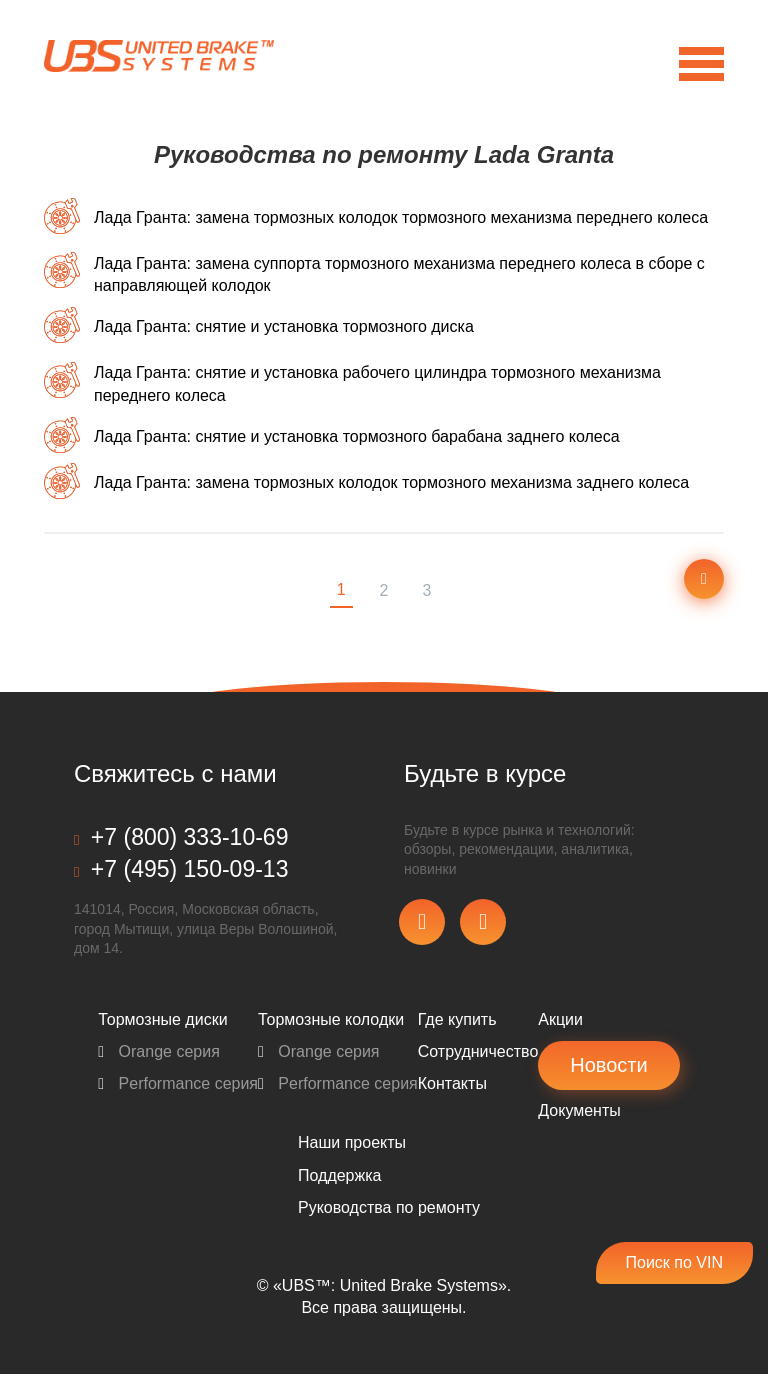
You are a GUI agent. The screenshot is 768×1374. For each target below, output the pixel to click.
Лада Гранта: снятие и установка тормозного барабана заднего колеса (357, 436)
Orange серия (159, 1051)
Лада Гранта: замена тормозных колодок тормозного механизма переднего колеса (401, 217)
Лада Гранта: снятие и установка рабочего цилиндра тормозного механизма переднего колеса (377, 383)
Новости (608, 1065)
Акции (560, 1019)
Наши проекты (352, 1142)
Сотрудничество (478, 1051)
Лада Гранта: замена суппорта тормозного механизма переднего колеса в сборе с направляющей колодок (399, 274)
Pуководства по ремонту (389, 1207)
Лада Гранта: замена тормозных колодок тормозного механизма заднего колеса (391, 482)
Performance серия (178, 1083)
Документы (579, 1110)
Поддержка (339, 1175)
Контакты (452, 1083)
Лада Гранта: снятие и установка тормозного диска (284, 326)
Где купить (457, 1019)
